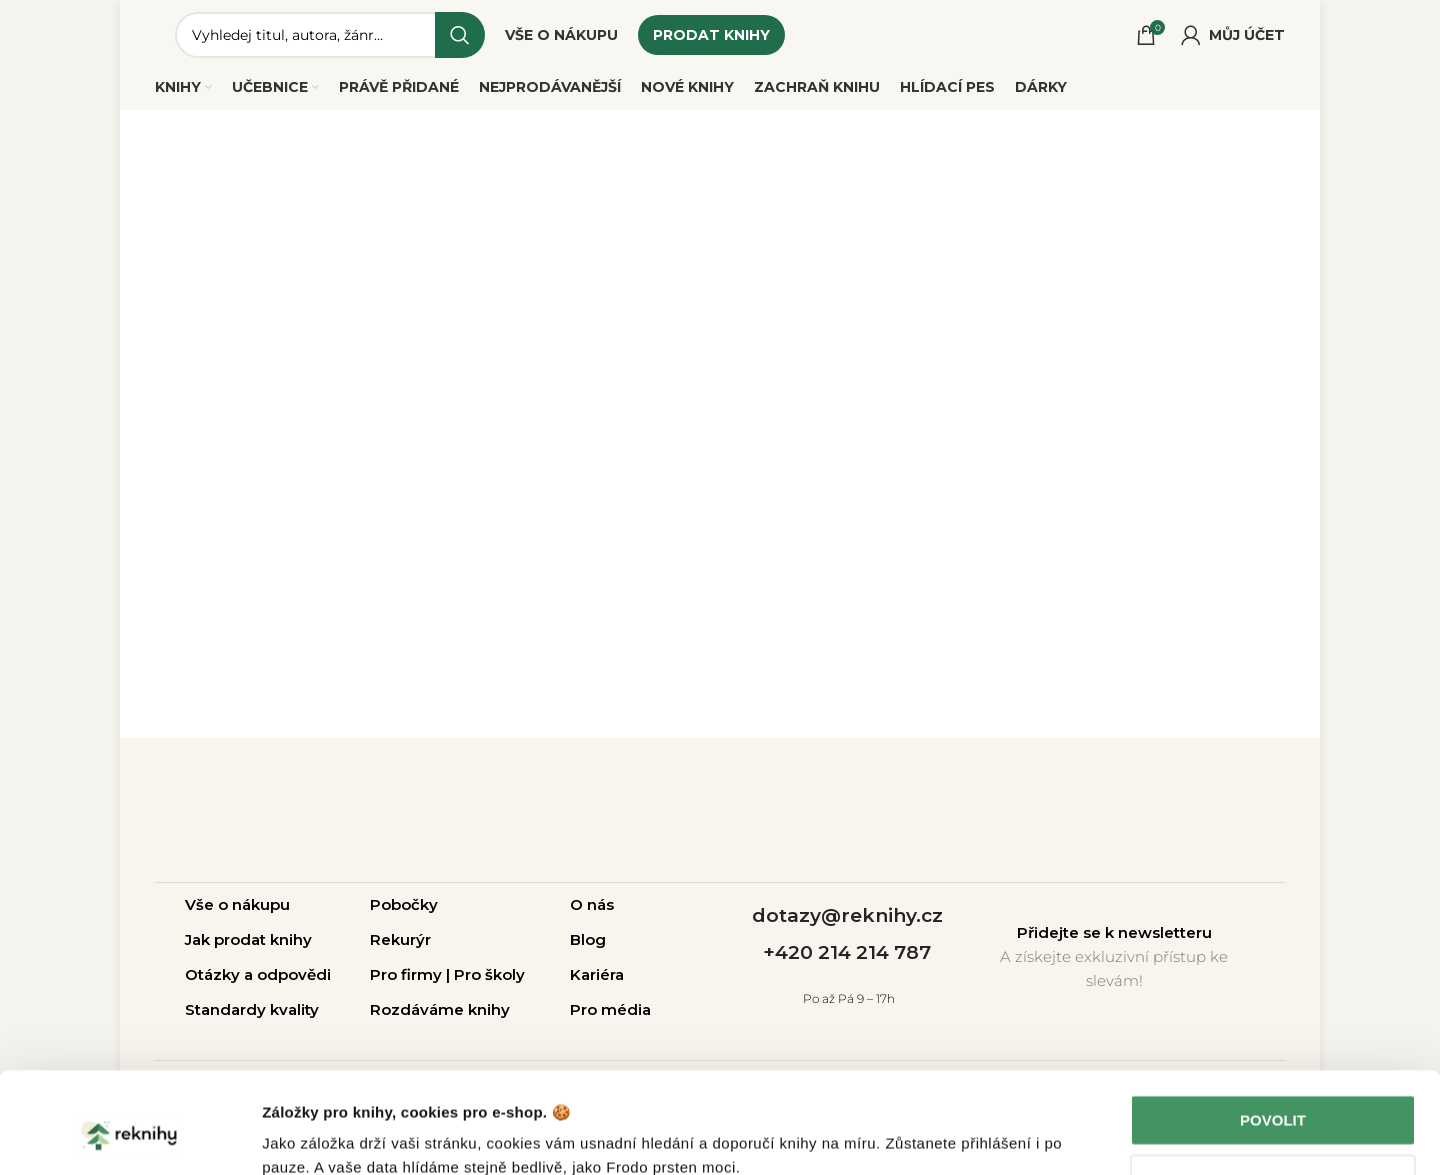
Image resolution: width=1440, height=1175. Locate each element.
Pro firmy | (412, 974)
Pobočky (404, 904)
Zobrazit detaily (318, 1135)
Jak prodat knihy (248, 939)
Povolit (1273, 1033)
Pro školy (489, 974)
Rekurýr (400, 939)
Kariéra (597, 974)
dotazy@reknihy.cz (847, 915)
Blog (588, 939)
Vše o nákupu (237, 904)
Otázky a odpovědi (258, 974)
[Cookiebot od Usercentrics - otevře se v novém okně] (129, 1136)
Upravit (1273, 1092)
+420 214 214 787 (847, 952)
